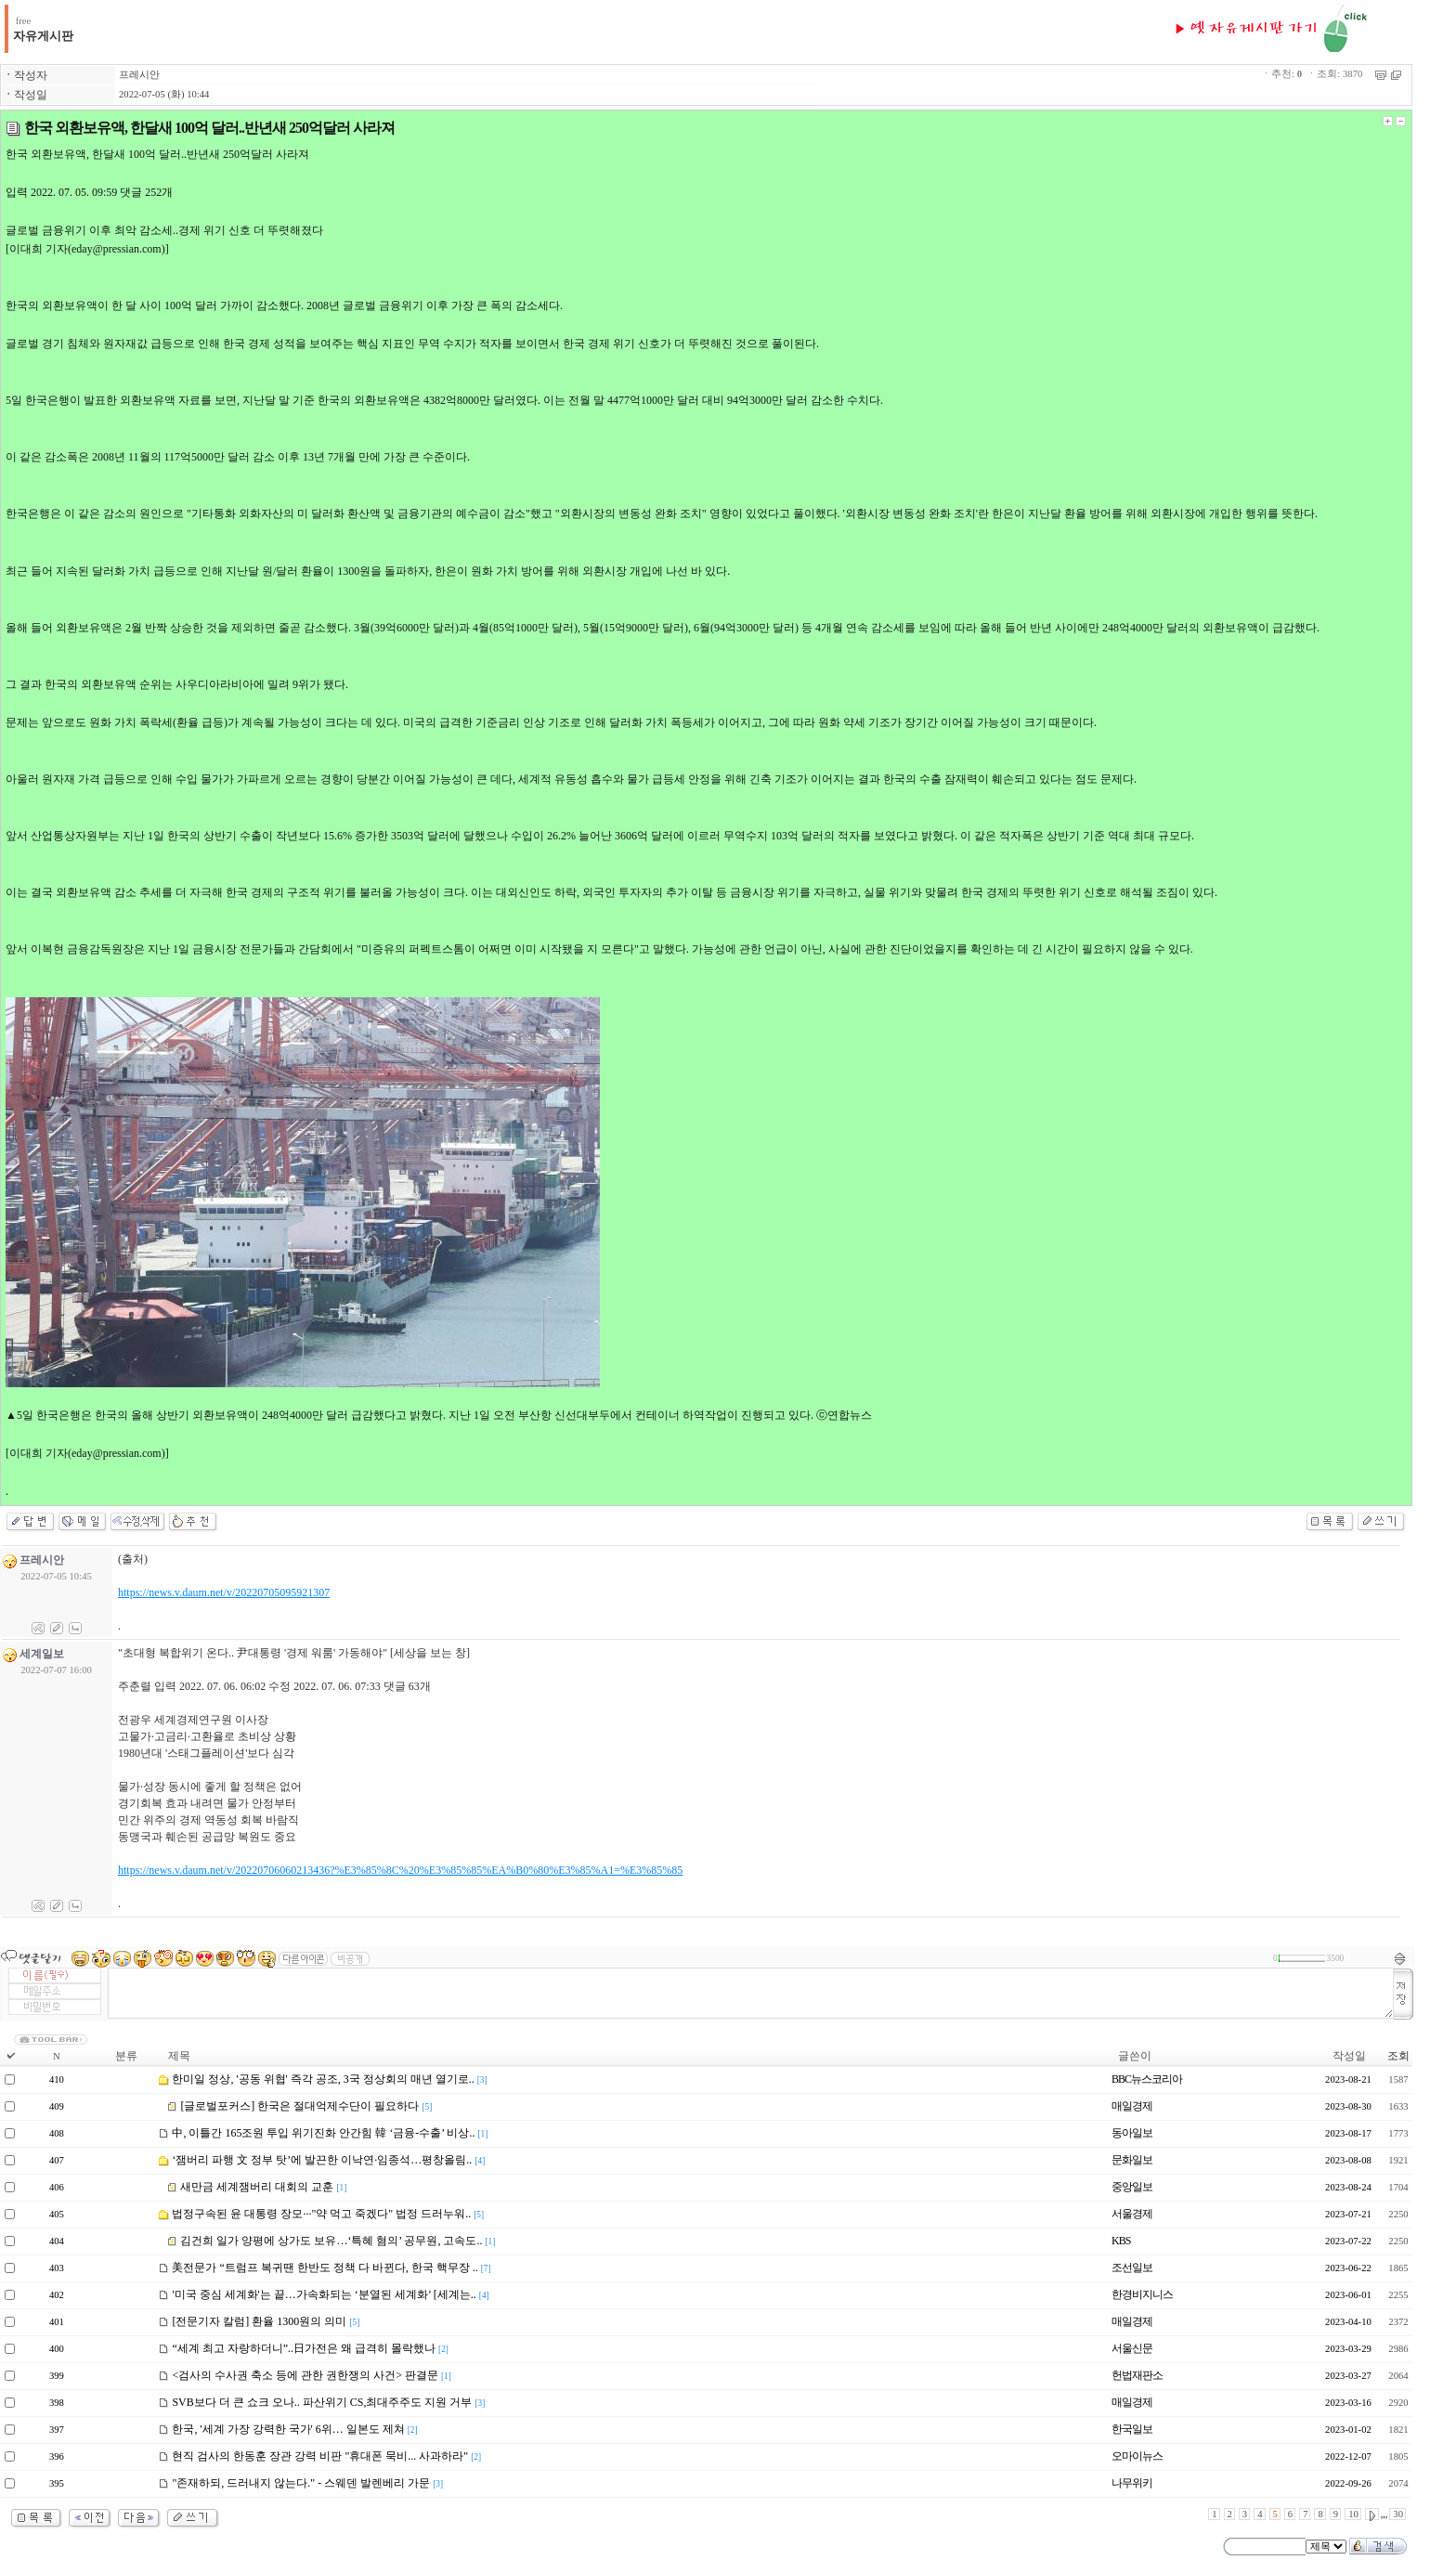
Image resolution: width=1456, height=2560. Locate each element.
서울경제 (1132, 2213)
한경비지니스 (1142, 2294)
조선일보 (1132, 2267)
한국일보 (1132, 2429)
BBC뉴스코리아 (1147, 2079)
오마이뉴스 (1137, 2456)
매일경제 (1132, 2105)
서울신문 (1132, 2348)
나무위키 (1132, 2482)
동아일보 (1132, 2132)
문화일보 (1132, 2159)
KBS (1121, 2240)
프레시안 (139, 75)
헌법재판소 (1137, 2375)
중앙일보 (1132, 2186)
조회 (1398, 2055)
